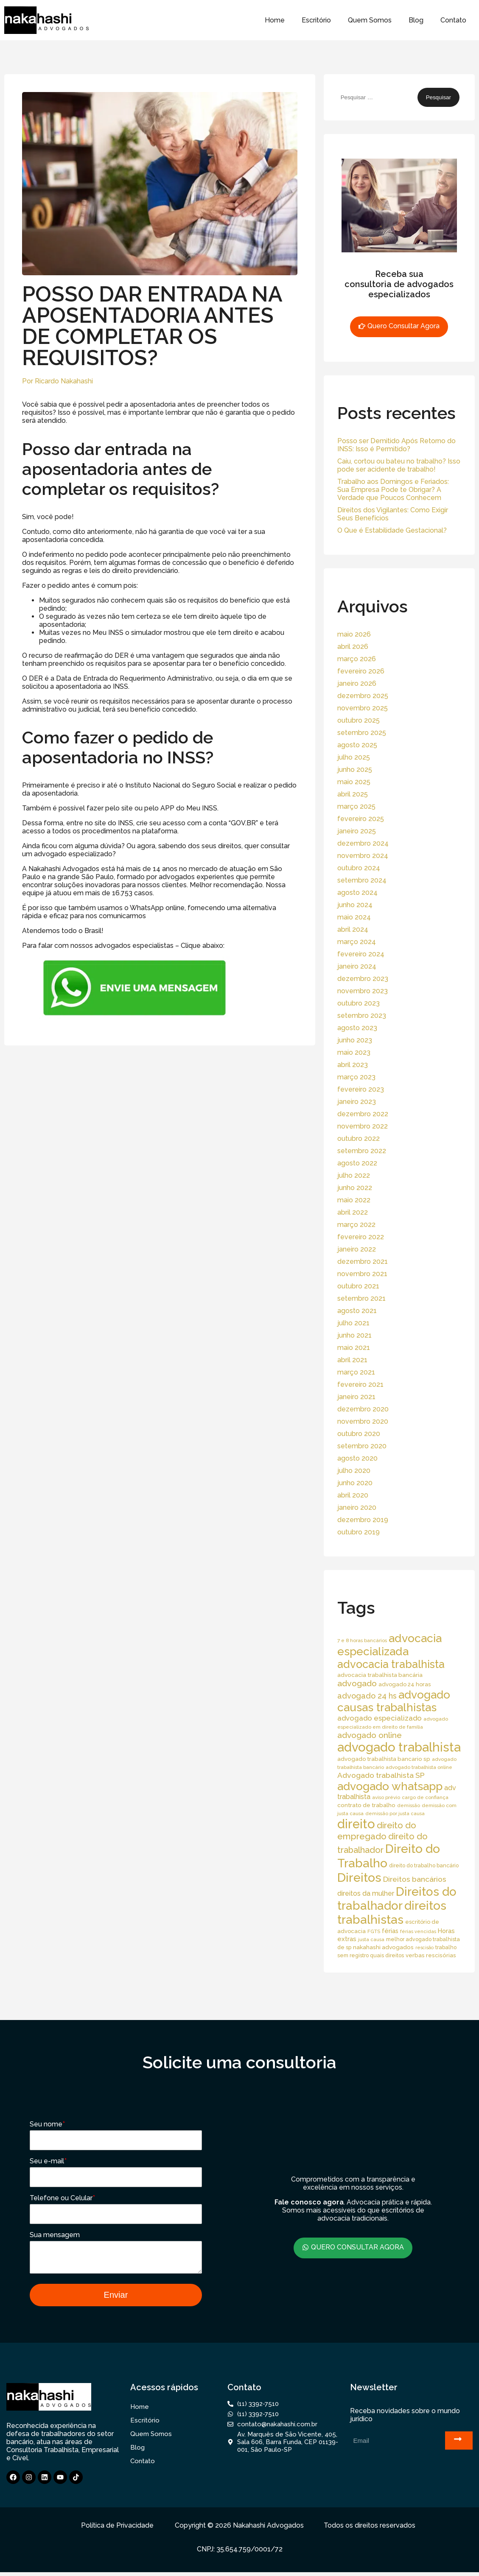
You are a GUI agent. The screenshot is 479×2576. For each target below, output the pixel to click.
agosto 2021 (357, 1311)
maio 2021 (353, 1348)
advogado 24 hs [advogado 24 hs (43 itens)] (367, 1695)
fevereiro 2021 (360, 1384)
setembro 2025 (361, 733)
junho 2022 (354, 1188)
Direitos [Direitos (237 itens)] (359, 1877)
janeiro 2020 (356, 1507)
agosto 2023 (357, 1028)
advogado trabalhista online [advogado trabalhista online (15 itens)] (419, 1767)
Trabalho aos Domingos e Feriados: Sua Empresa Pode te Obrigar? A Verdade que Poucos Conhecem (393, 490)
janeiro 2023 (356, 1102)
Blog (416, 20)
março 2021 (356, 1372)
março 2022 (356, 1225)
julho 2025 (353, 757)
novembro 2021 (362, 1274)
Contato (453, 20)
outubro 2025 (358, 720)
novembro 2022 (362, 1126)
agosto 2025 (357, 745)
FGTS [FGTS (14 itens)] (373, 1931)
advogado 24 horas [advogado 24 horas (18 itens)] (404, 1684)
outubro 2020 (358, 1434)
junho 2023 (354, 1040)
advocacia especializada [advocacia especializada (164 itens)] (389, 1645)
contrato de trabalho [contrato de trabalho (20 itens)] (366, 1805)
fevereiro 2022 (360, 1237)
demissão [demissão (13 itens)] (408, 1805)
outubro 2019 (358, 1532)
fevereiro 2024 (360, 954)
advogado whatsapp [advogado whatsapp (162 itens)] (390, 1786)
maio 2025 (353, 782)
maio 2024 (354, 917)
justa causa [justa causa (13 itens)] (371, 1939)
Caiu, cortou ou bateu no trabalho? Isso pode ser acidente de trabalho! (398, 465)
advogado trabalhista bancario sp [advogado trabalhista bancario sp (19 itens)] (383, 1758)
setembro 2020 (362, 1446)
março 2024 (356, 942)
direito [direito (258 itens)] (356, 1824)
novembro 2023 (362, 991)
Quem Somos (370, 20)
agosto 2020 (357, 1458)
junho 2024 (355, 905)
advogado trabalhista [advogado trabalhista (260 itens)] (399, 1747)
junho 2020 (355, 1483)
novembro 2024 (362, 856)
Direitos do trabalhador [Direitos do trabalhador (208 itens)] (397, 1899)
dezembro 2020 (363, 1409)
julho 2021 (353, 1323)
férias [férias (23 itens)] (390, 1930)
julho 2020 (353, 1471)
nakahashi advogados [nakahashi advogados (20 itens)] (383, 1947)
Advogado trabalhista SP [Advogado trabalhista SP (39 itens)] (381, 1775)
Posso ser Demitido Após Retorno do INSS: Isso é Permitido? (396, 445)
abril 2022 (352, 1212)
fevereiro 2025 (360, 819)
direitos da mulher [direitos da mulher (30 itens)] (365, 1893)
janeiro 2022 (356, 1249)
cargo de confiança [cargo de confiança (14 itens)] (425, 1797)
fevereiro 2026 (360, 671)
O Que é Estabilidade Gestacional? (392, 530)
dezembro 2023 (362, 979)
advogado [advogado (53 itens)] (357, 1683)
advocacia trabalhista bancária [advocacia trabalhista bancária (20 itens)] (380, 1674)
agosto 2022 (357, 1163)
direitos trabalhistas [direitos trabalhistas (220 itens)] (391, 1913)
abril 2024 (352, 929)
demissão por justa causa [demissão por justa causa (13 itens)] (395, 1813)
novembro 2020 (362, 1421)
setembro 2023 (361, 1015)
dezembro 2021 (362, 1261)
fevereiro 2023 (360, 1089)
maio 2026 (354, 634)
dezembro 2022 (362, 1114)
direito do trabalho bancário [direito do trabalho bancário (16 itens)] (424, 1865)
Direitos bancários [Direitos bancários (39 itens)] (414, 1879)
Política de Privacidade (117, 2529)
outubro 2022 (358, 1138)
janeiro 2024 (356, 966)
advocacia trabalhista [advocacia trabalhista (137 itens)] (391, 1664)
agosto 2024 (357, 892)
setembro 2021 (361, 1298)
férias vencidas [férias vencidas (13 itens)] (418, 1931)
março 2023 (356, 1077)
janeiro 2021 (356, 1397)
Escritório (316, 20)
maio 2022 (353, 1200)
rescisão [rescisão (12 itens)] (424, 1947)
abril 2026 (352, 647)
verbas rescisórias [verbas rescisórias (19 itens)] (431, 1955)
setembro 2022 (361, 1151)
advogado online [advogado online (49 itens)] (369, 1735)
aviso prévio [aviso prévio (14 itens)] (386, 1797)
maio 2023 (353, 1052)
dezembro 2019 (362, 1520)
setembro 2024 (362, 880)
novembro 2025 (362, 708)
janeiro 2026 (356, 683)
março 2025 (356, 806)
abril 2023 (352, 1065)
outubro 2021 (358, 1286)
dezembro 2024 (363, 843)
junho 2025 (354, 770)
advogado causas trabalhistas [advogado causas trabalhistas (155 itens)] (393, 1701)
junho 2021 (354, 1335)
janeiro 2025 (356, 831)
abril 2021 (352, 1360)
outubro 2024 (358, 868)
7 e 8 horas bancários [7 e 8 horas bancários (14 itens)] (362, 1640)
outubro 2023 (358, 1003)
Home (275, 20)
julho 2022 (353, 1175)
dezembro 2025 (362, 696)
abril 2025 (352, 794)
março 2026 (356, 659)
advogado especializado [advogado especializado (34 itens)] (379, 1718)
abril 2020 (352, 1495)
